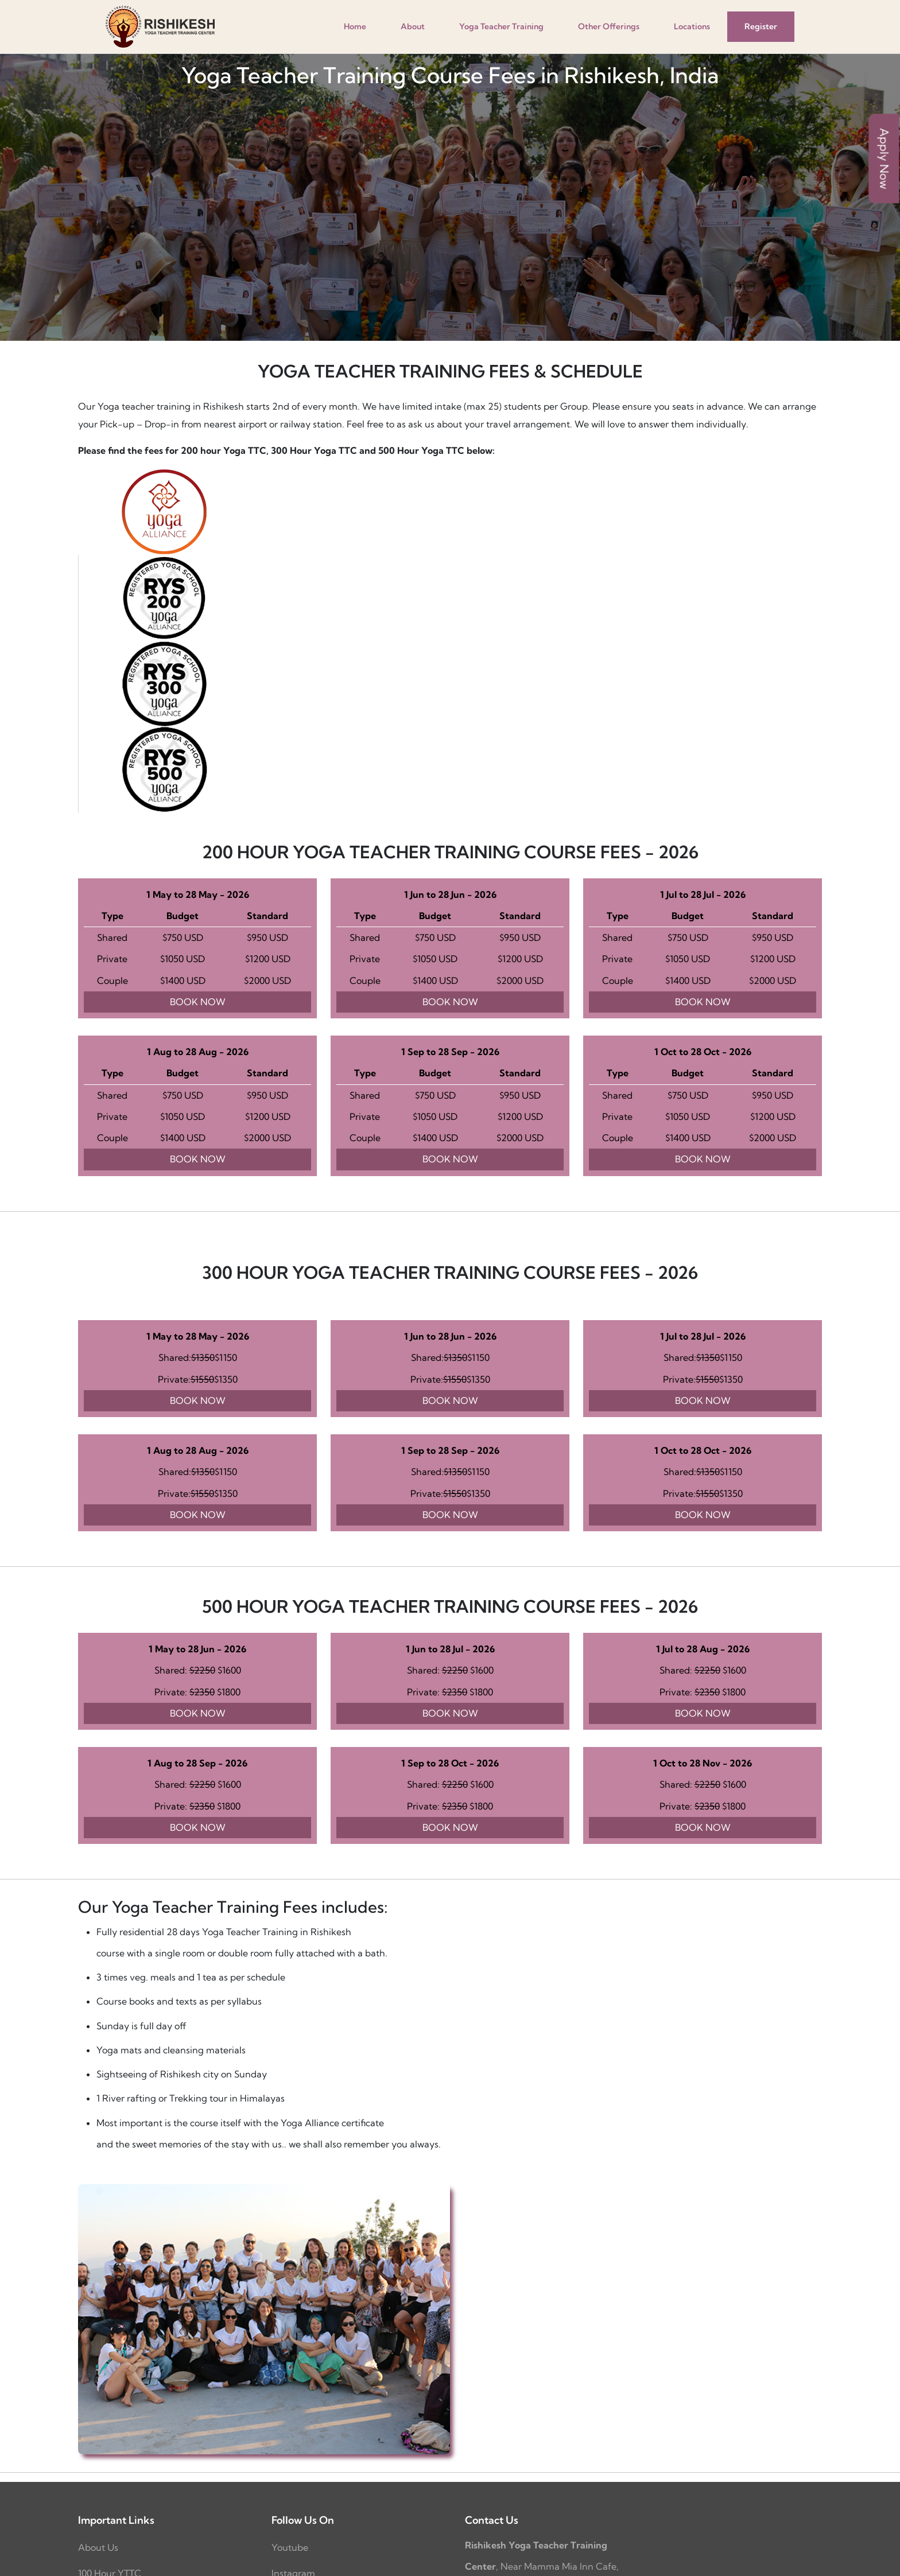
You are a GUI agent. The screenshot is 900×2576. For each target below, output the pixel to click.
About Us (98, 2547)
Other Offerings (608, 26)
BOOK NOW (198, 1001)
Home (355, 26)
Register (760, 26)
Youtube (289, 2547)
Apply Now (884, 158)
